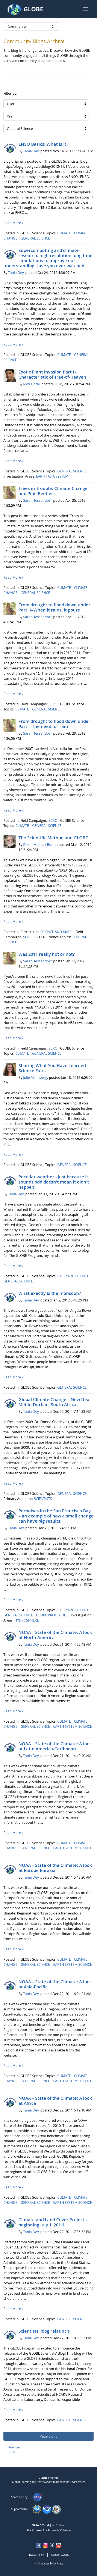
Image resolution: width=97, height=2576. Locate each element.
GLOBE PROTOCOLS (52, 1615)
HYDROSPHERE (27, 1620)
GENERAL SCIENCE (36, 238)
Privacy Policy (36, 2554)
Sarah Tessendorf (37, 500)
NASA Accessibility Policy (48, 2563)
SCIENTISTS (43, 1498)
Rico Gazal (31, 384)
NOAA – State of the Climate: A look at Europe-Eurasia (55, 1867)
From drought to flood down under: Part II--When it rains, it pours (55, 607)
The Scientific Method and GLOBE (53, 838)
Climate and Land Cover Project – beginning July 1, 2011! (53, 2222)
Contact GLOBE (60, 2554)
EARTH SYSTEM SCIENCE (72, 1726)
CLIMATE (64, 233)
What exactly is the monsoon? (49, 1293)
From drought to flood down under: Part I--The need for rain (55, 723)
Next (11, 2452)
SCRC (53, 704)
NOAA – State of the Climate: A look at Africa (55, 2100)
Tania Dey (31, 151)
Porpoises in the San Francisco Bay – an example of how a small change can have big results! (56, 1516)
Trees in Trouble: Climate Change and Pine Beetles (53, 490)
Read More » (13, 223)
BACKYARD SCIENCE (73, 1276)
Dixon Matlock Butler (40, 844)
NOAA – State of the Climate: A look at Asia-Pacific (55, 1984)
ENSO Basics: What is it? (43, 144)
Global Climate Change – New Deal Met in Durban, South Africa (54, 1402)
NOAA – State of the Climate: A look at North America (55, 1634)
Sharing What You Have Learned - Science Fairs (53, 1068)
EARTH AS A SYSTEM (52, 476)
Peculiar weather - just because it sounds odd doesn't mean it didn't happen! (53, 1182)
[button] (86, 9)
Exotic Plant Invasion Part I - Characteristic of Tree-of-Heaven (52, 374)
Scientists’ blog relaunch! (44, 2331)
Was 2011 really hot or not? (46, 954)
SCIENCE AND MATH (56, 931)
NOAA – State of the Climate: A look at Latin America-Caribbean (55, 1746)
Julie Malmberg (35, 1077)
